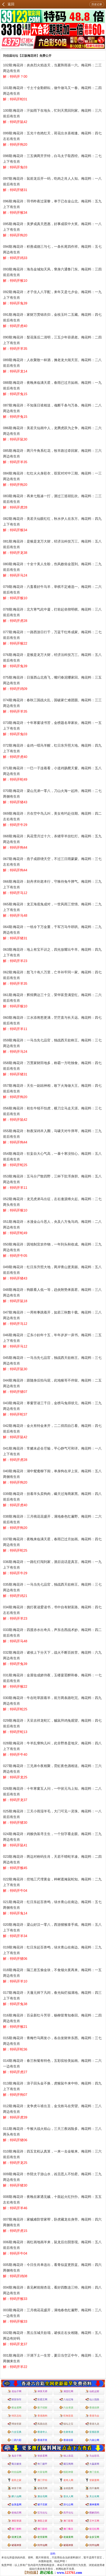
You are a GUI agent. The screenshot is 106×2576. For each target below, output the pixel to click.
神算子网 (14, 2488)
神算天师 (40, 2391)
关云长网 (92, 2496)
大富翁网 (40, 2472)
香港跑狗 (40, 2415)
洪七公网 (66, 2504)
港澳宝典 (14, 2537)
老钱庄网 (14, 2512)
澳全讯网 (40, 2496)
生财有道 (66, 2432)
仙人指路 (92, 2399)
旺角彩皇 (66, 2415)
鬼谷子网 (14, 2455)
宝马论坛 (40, 2512)
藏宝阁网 (66, 2463)
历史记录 (96, 4)
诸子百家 (40, 2504)
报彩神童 (66, 2472)
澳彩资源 (14, 2520)
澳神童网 (92, 2504)
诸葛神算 (14, 2545)
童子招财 (40, 2407)
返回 (11, 4)
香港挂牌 (92, 2407)
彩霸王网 (40, 2399)
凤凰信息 (40, 2423)
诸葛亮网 (40, 2488)
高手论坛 (66, 2512)
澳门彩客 (66, 2520)
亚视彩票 (92, 2432)
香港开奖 (40, 2440)
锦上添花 (66, 2455)
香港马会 (92, 2415)
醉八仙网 (14, 2496)
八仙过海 (66, 2399)
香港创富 (66, 2440)
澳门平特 (40, 2480)
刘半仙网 (40, 2545)
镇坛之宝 (66, 2423)
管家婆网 (92, 2480)
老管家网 (40, 2537)
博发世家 (14, 2423)
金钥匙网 (66, 2488)
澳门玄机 (92, 2472)
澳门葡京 (66, 2528)
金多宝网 (92, 2537)
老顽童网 (66, 2537)
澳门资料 (14, 2528)
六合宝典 (14, 2432)
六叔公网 (92, 2440)
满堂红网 (66, 2391)
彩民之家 (14, 2480)
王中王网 (92, 2520)
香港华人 (40, 2432)
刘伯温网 (14, 2472)
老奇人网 (66, 2480)
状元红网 (92, 2528)
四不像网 (92, 2488)
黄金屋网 (14, 2407)
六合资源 (66, 2407)
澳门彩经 (40, 2528)
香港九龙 (92, 2423)
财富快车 (14, 2399)
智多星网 (40, 2455)
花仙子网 (14, 2391)
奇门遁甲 (40, 2463)
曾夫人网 (66, 2496)
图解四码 (92, 2512)
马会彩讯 (92, 2455)
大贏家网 (92, 2463)
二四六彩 (14, 2440)
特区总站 (14, 2415)
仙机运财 (92, 2391)
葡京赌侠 (14, 2463)
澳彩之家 (40, 2520)
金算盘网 (14, 2504)
